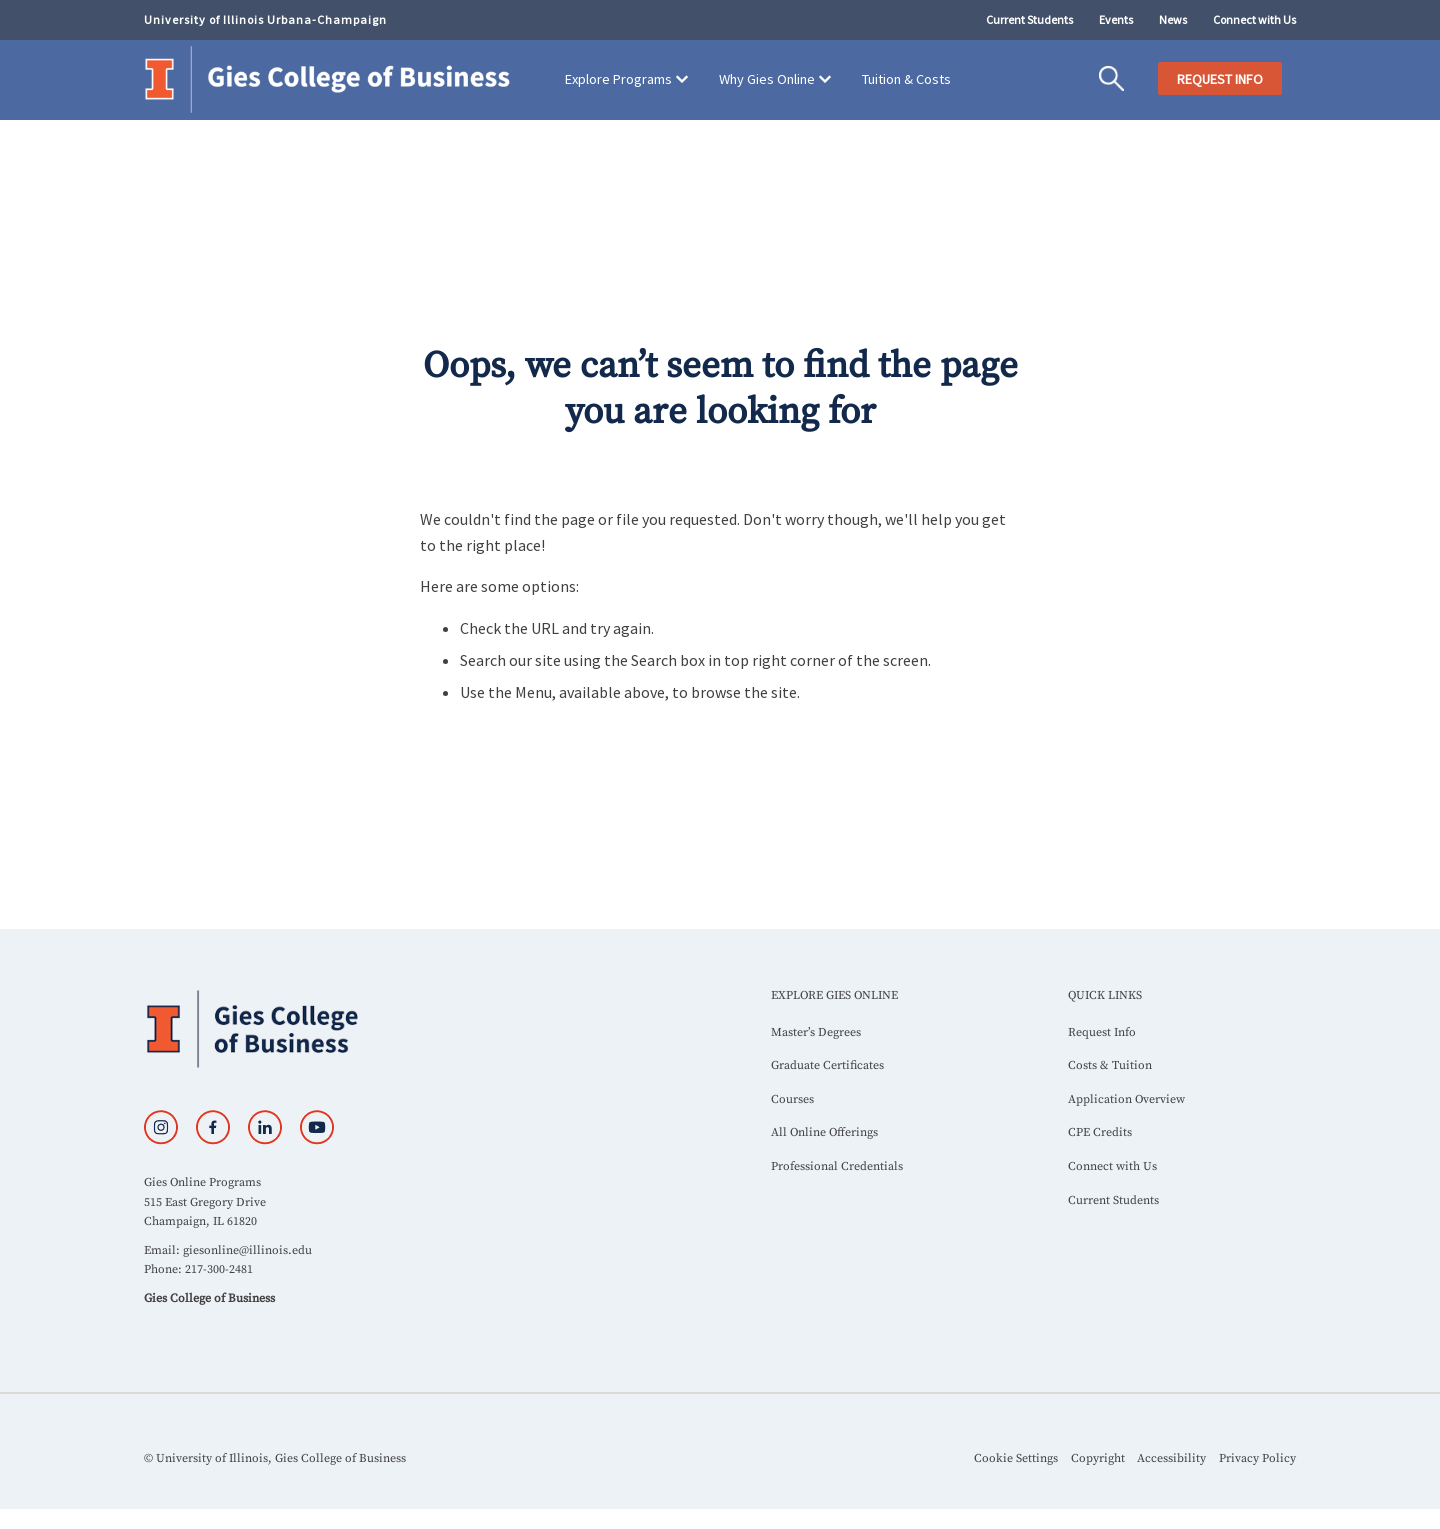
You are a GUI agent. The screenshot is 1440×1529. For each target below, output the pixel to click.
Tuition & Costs (906, 79)
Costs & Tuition (1110, 1065)
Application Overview (1126, 1099)
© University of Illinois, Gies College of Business (275, 1458)
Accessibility (1171, 1458)
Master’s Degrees (816, 1032)
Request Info (1102, 1032)
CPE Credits (1100, 1132)
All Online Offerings (824, 1132)
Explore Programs (618, 79)
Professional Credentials (837, 1166)
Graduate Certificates (827, 1065)
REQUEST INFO (1220, 79)
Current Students (1029, 19)
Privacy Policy (1257, 1458)
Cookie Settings (1016, 1458)
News (1173, 19)
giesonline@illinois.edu (247, 1250)
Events (1116, 19)
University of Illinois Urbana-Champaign (265, 19)
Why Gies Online (767, 79)
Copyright (1098, 1458)
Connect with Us (1254, 19)
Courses (792, 1099)
